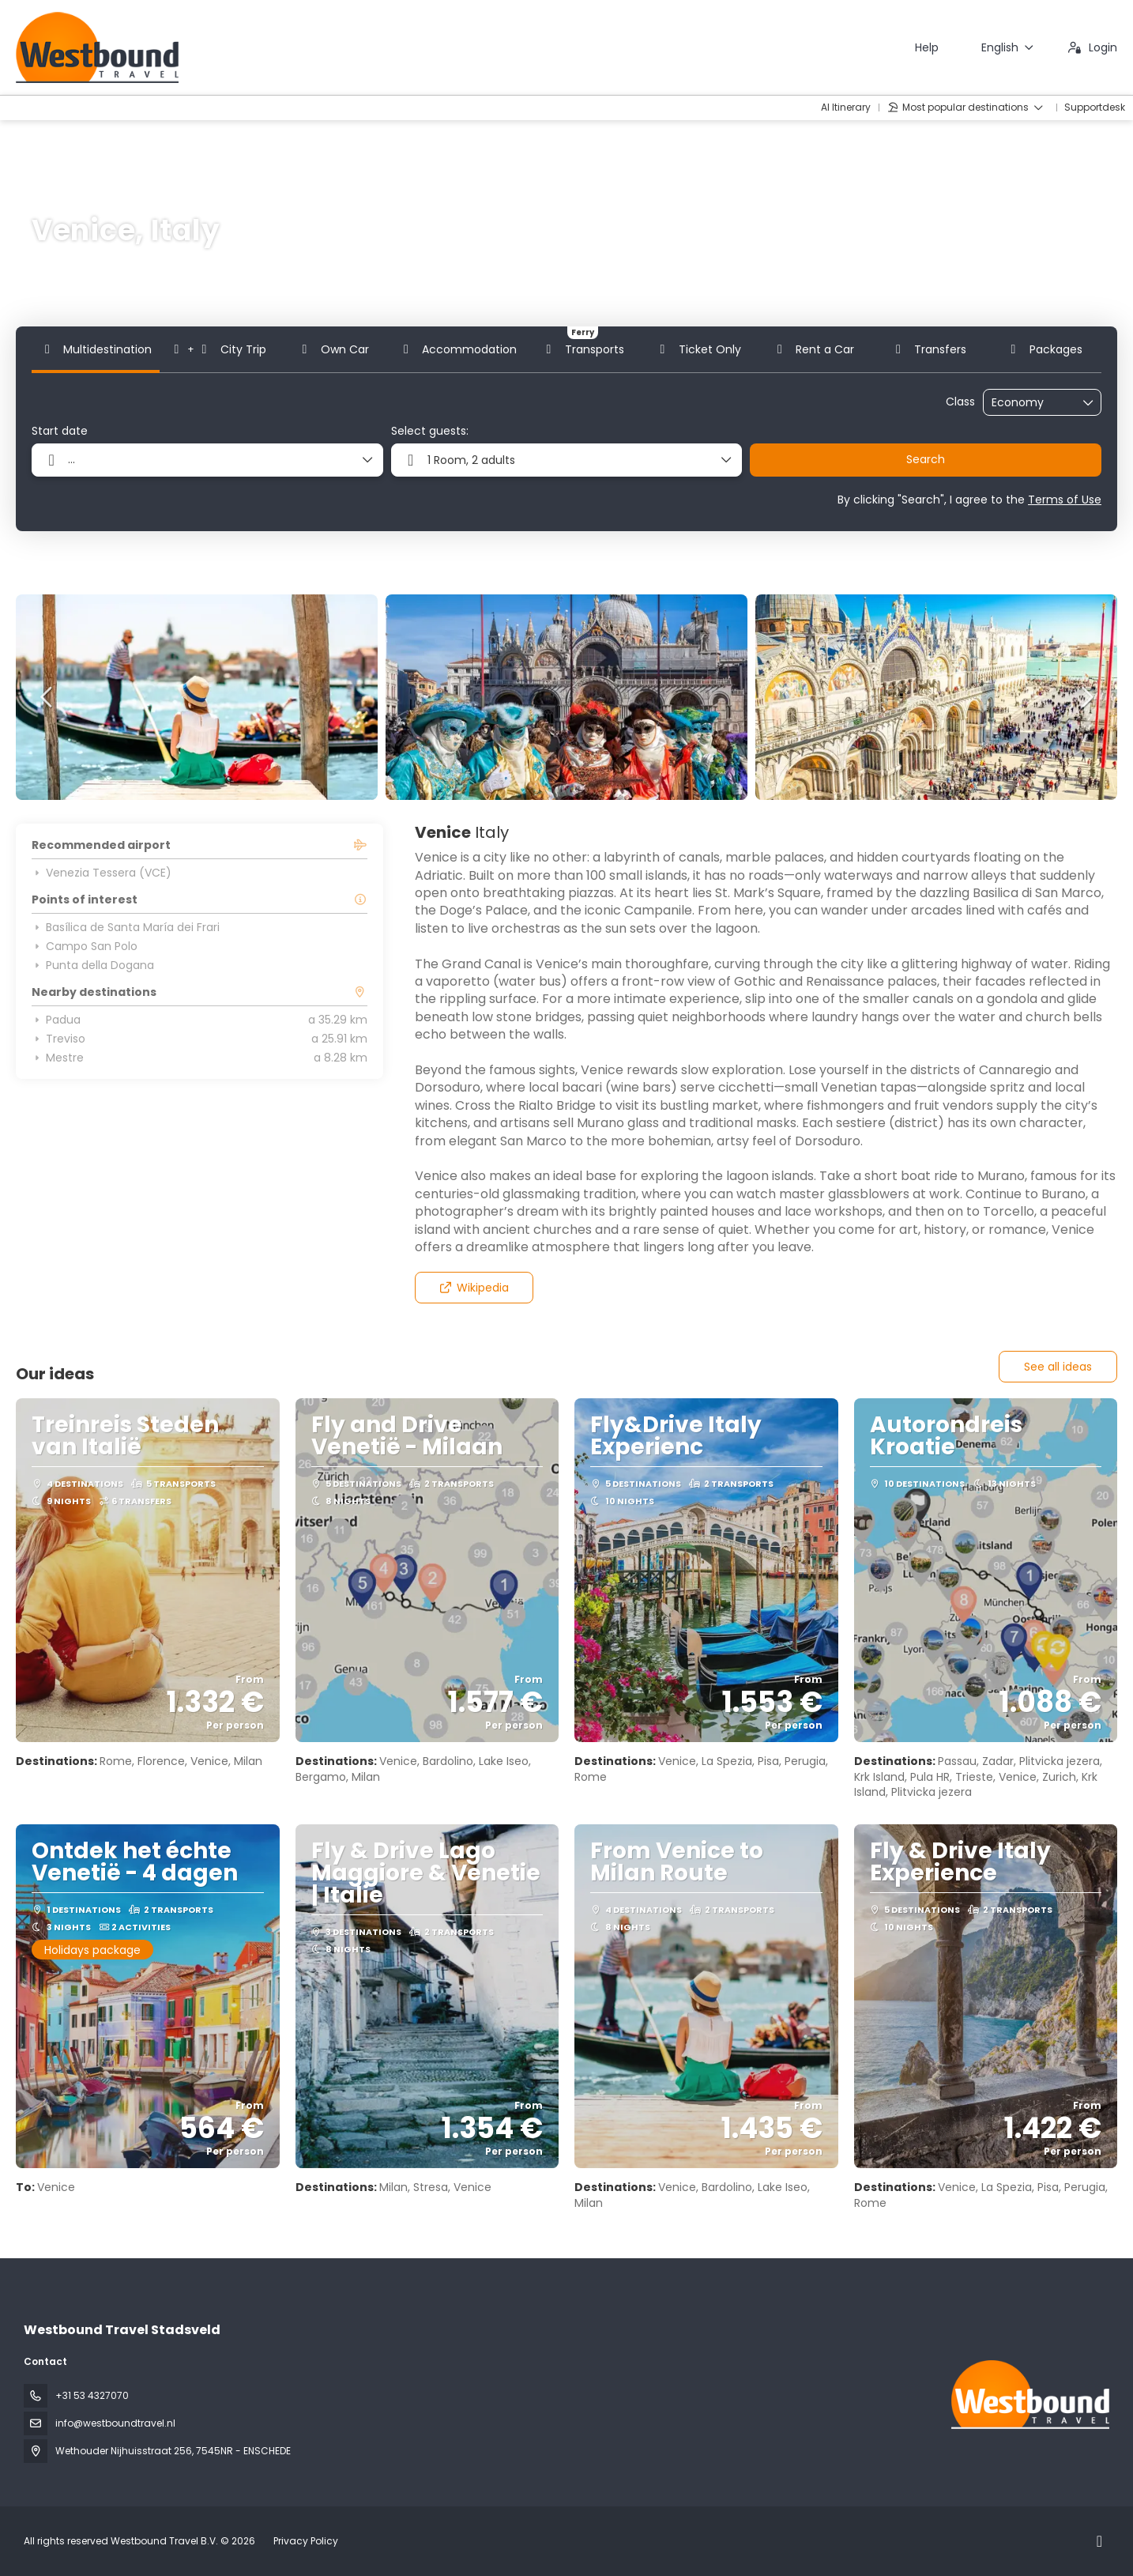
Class (960, 401)
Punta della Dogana (93, 965)
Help (927, 47)
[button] (47, 697)
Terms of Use (1064, 499)
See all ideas (1058, 1367)
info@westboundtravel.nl (115, 2423)
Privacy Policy (305, 2541)
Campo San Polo (84, 946)
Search (925, 459)
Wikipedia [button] (474, 1288)
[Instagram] (1099, 2541)
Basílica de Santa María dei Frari (126, 927)
